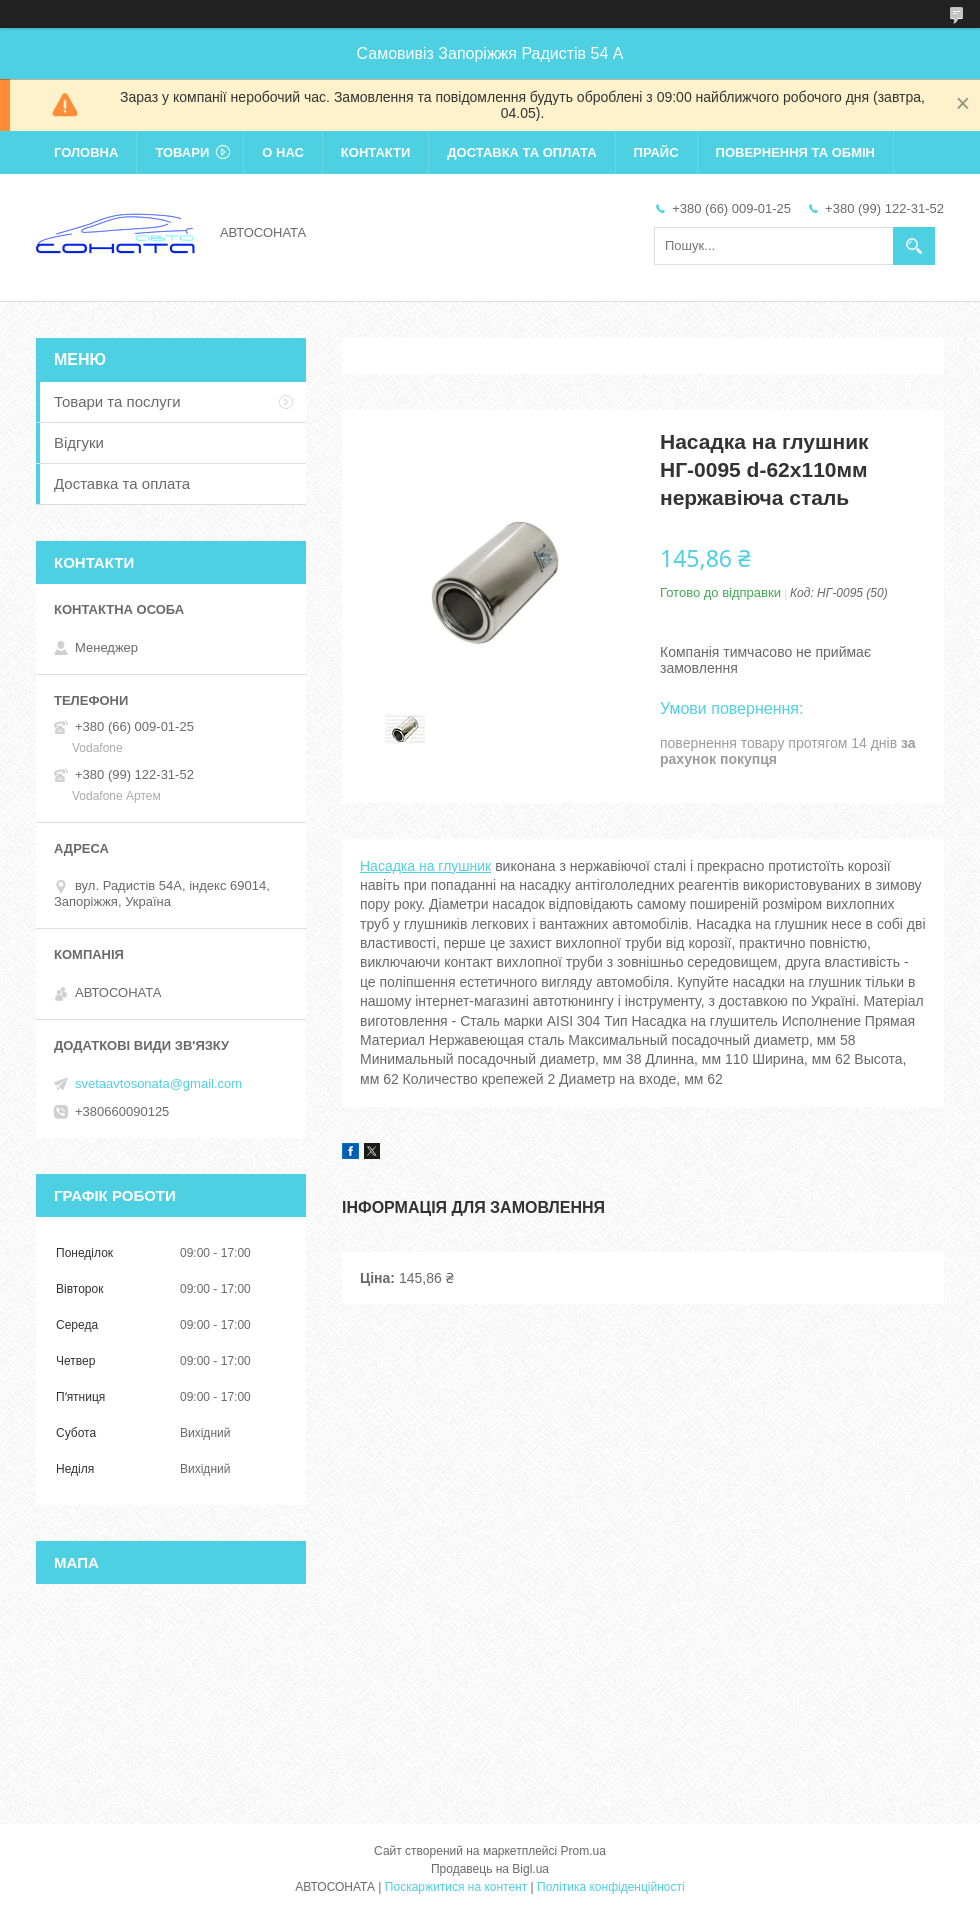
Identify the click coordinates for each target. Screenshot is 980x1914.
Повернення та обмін (795, 152)
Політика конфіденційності (611, 1887)
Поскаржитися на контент (456, 1887)
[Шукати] (914, 246)
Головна (86, 152)
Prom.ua (583, 1851)
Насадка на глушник (425, 866)
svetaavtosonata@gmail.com (158, 1083)
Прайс (656, 152)
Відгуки (79, 442)
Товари (182, 152)
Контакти (376, 152)
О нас (283, 152)
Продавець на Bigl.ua (490, 1869)
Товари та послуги (117, 401)
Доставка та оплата (521, 152)
